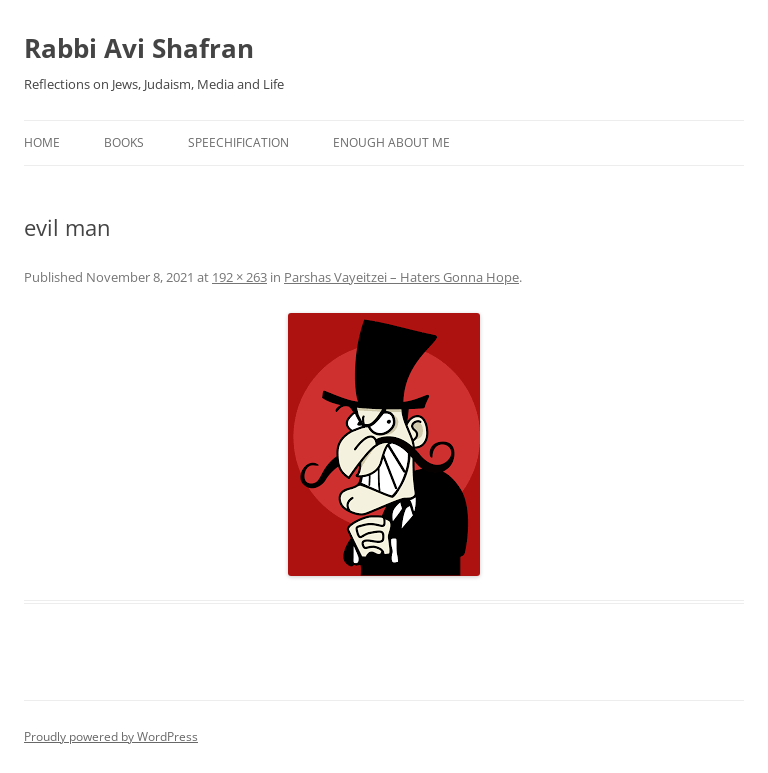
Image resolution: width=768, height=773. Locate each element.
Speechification (238, 142)
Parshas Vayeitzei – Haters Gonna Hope (401, 277)
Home (42, 142)
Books (124, 142)
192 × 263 (239, 277)
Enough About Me (391, 142)
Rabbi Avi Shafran (139, 48)
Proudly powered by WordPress (111, 736)
